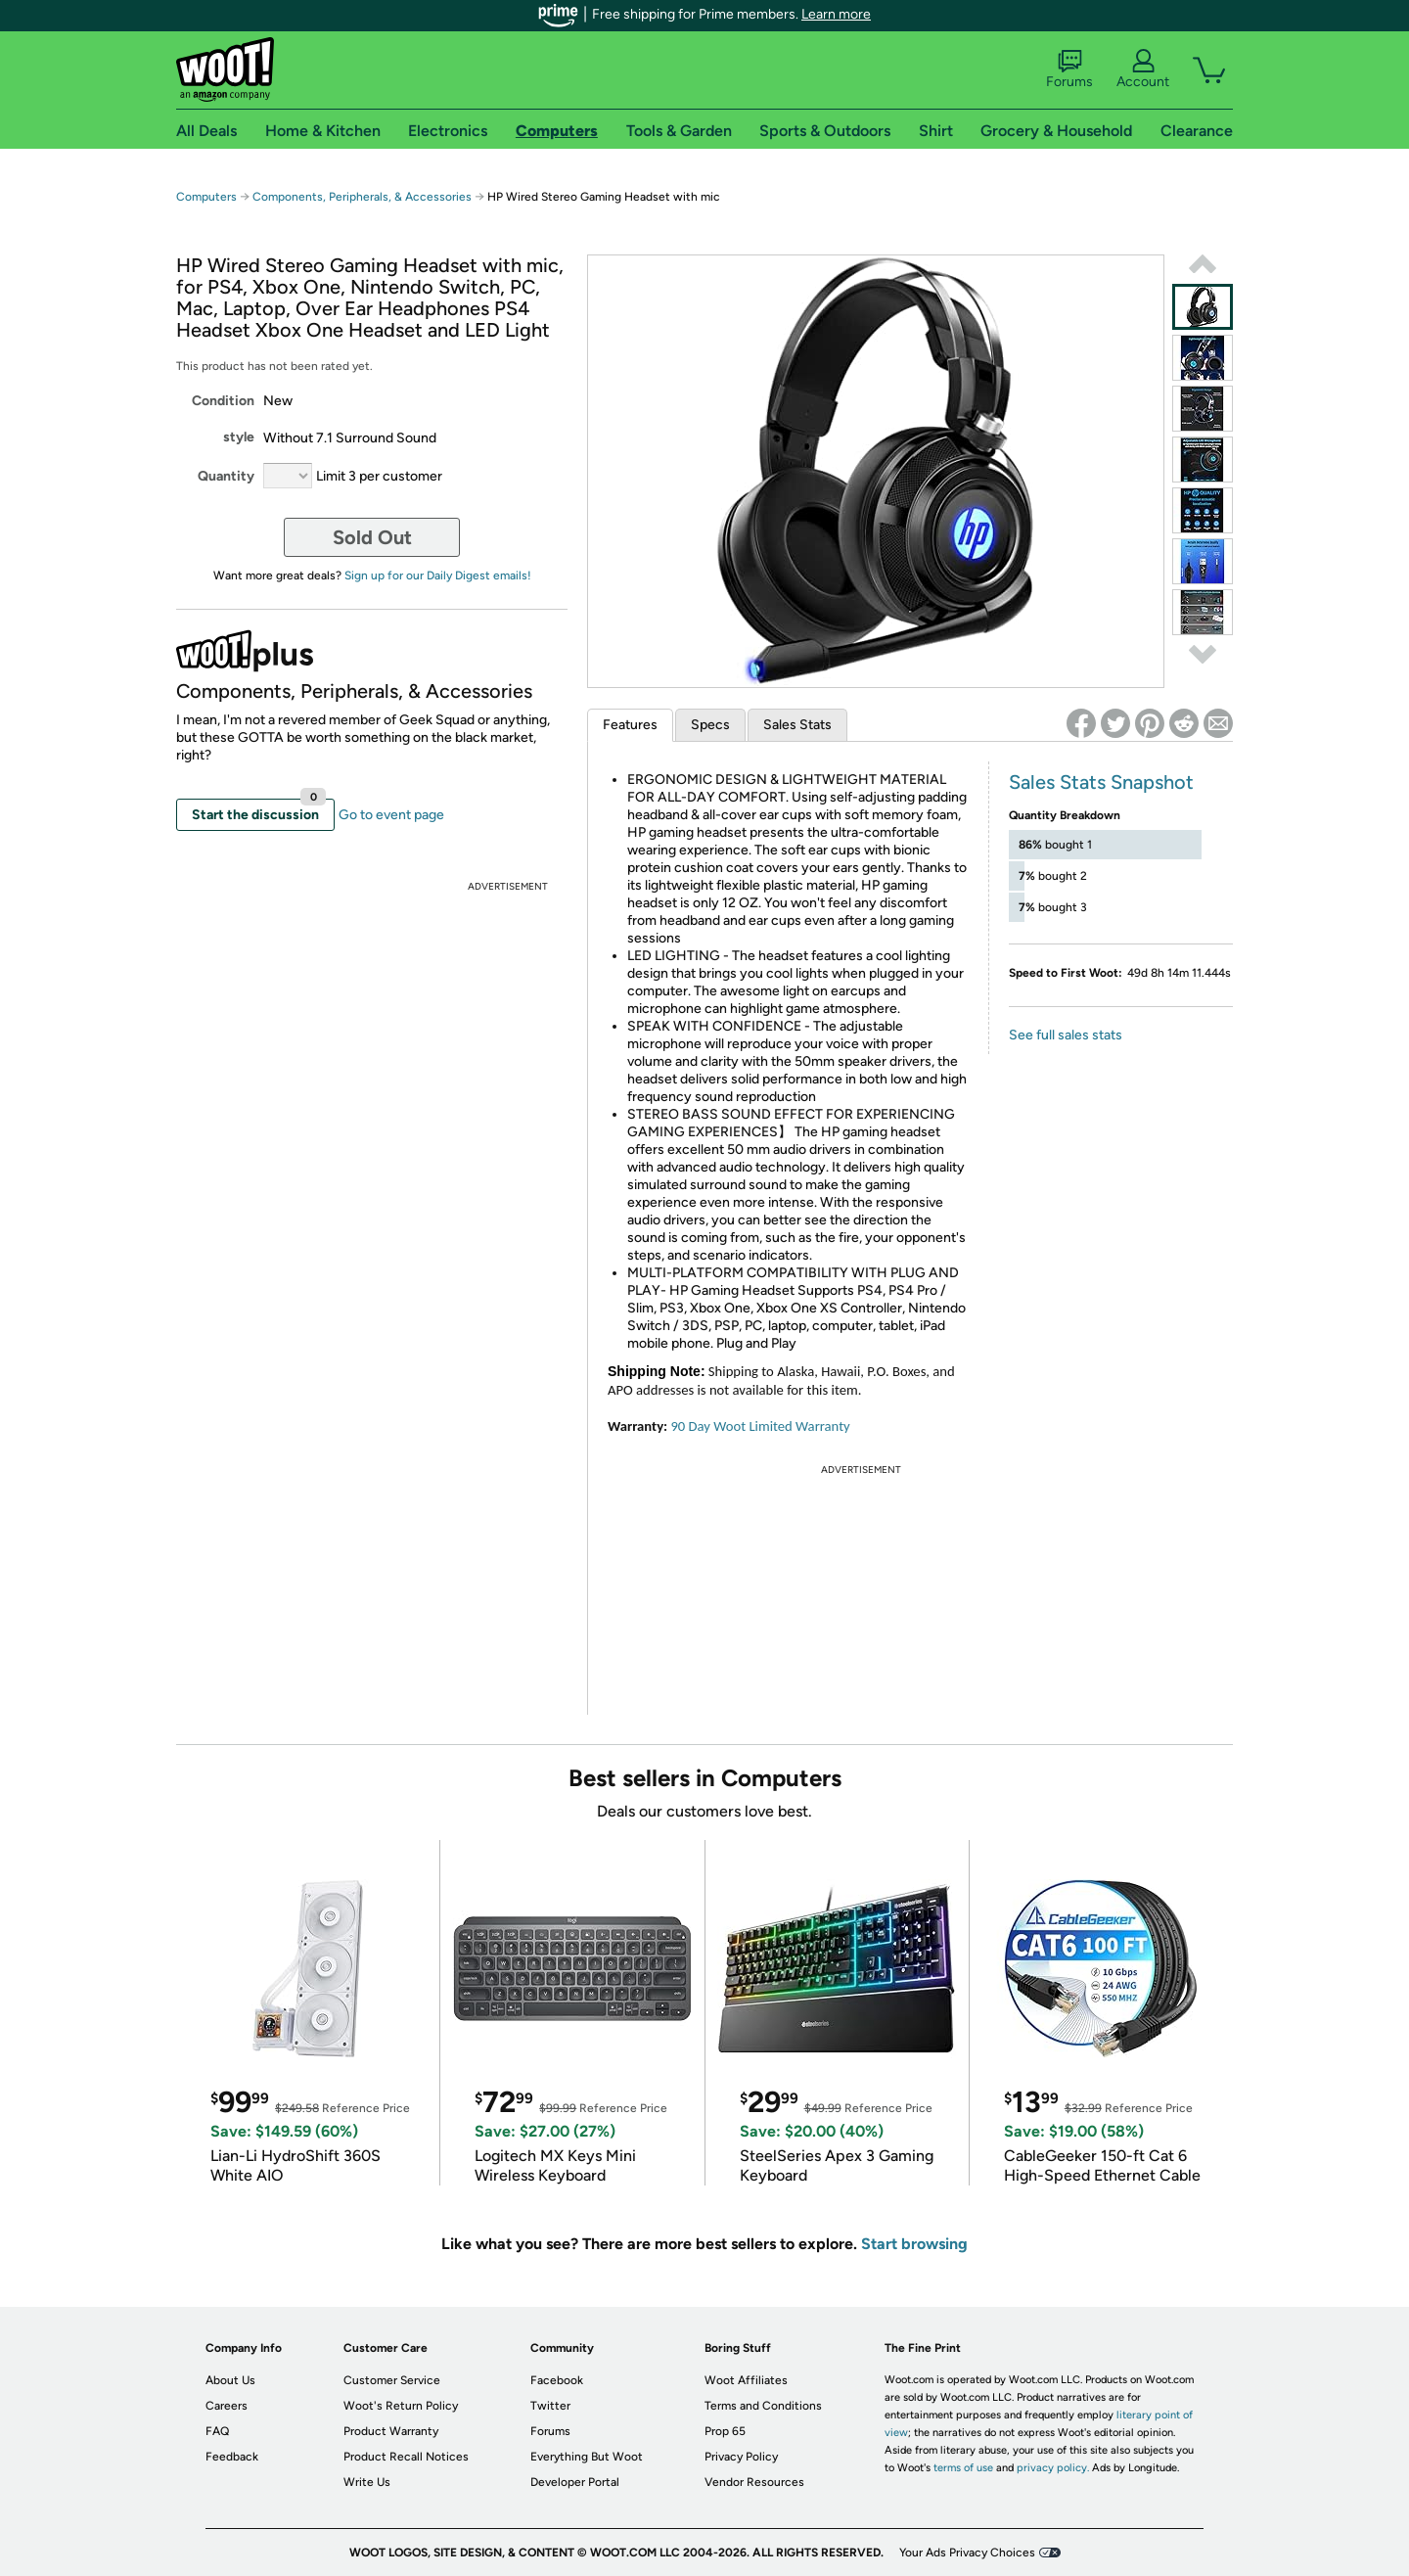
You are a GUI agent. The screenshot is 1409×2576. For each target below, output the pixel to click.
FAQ (217, 2431)
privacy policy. (1053, 2467)
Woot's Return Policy (400, 2406)
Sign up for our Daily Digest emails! (437, 575)
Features (630, 724)
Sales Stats (797, 724)
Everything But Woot (586, 2456)
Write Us (366, 2482)
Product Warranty (390, 2431)
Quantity (226, 476)
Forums (1069, 69)
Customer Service (391, 2380)
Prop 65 (725, 2431)
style (238, 437)
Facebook (556, 2380)
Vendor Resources (754, 2482)
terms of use (963, 2467)
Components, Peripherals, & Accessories (362, 197)
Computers (206, 197)
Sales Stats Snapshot (1101, 782)
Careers (226, 2406)
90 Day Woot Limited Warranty (759, 1426)
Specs (710, 724)
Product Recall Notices (406, 2456)
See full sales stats (1065, 1035)
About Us (230, 2380)
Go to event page (391, 814)
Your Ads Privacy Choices (967, 2552)
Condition (223, 400)
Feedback (231, 2456)
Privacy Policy (741, 2456)
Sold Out (372, 537)
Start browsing (914, 2243)
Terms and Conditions (763, 2406)
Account (1142, 69)
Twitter (550, 2406)
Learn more (836, 14)
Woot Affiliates (746, 2380)
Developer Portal (574, 2482)
